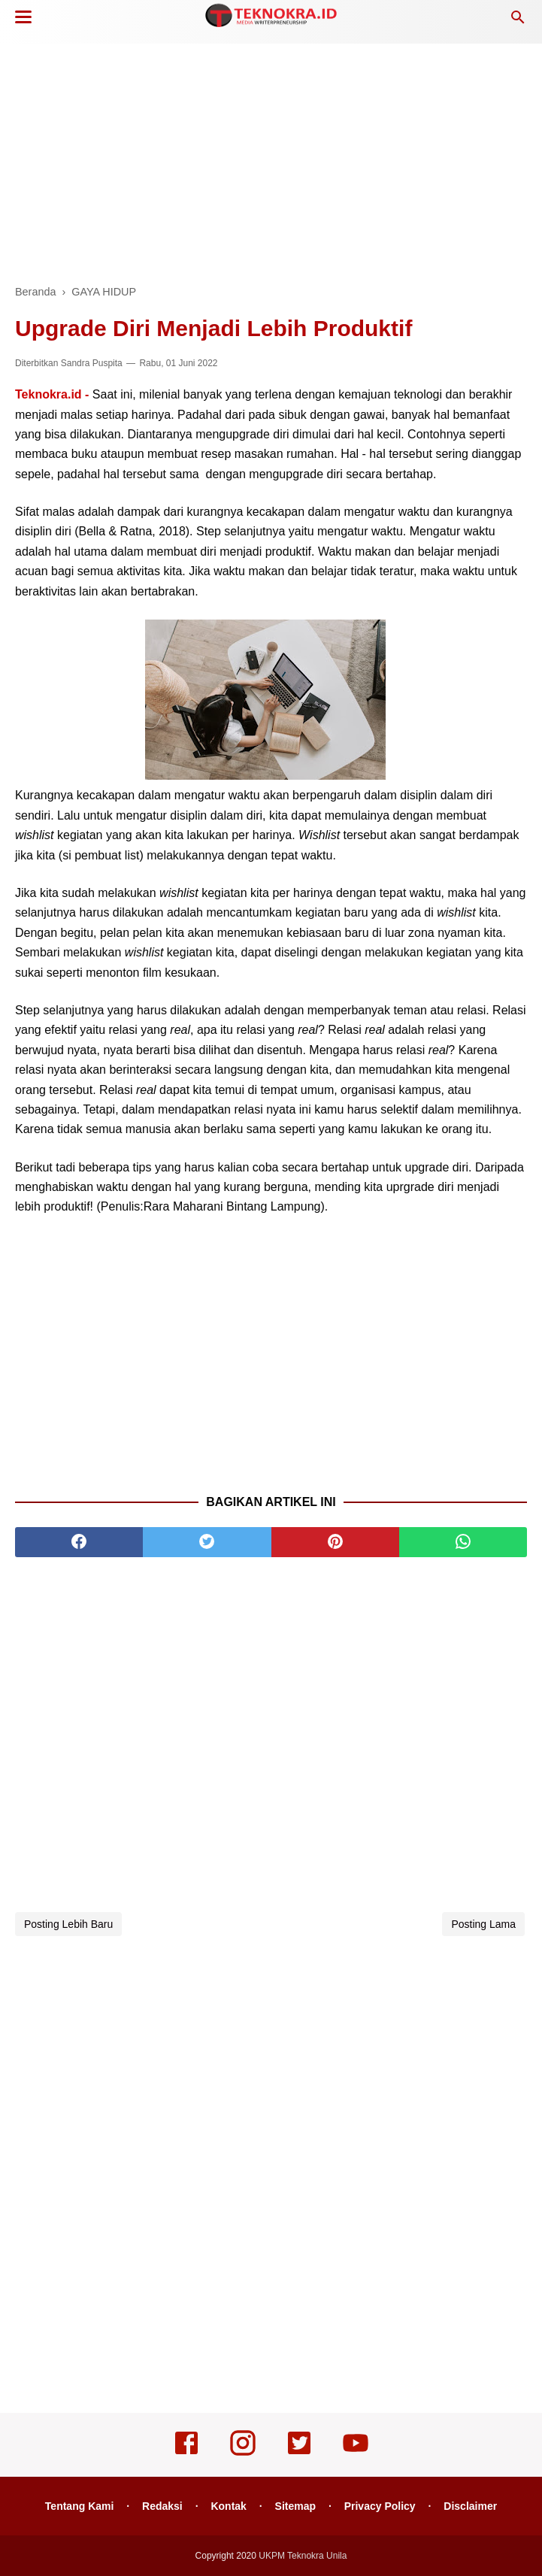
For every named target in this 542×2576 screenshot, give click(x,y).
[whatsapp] (463, 1542)
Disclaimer (470, 2506)
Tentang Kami (79, 2506)
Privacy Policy (380, 2506)
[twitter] (207, 1542)
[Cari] (518, 21)
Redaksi (162, 2506)
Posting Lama (483, 1924)
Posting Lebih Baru (68, 1924)
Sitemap (295, 2506)
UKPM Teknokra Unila (303, 2555)
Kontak (228, 2506)
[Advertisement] (271, 158)
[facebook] (79, 1542)
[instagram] (243, 2453)
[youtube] (356, 2453)
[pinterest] (335, 1542)
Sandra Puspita (92, 363)
